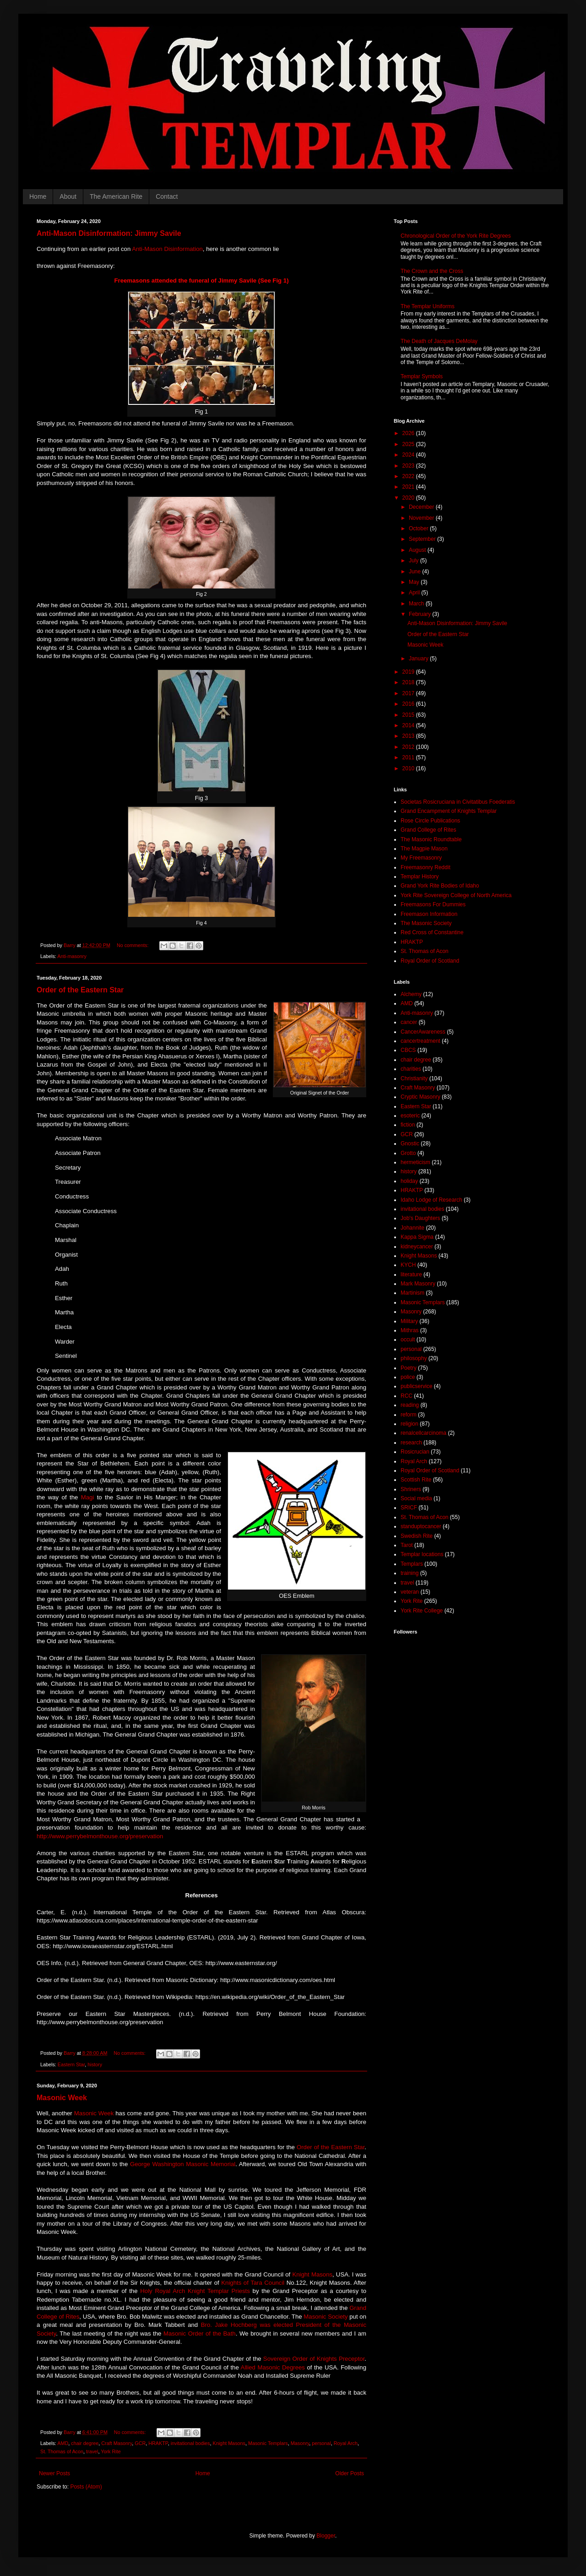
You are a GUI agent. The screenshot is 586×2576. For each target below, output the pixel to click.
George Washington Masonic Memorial (182, 2164)
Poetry (409, 1368)
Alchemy (411, 994)
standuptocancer (421, 1526)
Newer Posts (54, 2473)
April (415, 592)
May (415, 582)
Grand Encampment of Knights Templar (449, 811)
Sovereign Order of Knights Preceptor (313, 2358)
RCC (406, 1396)
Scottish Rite (416, 1479)
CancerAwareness (423, 1032)
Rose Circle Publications (430, 820)
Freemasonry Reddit (425, 867)
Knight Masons (312, 2274)
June (415, 571)
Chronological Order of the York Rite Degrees (456, 236)
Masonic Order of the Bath (199, 2333)
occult (408, 1339)
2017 (409, 693)
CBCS (408, 1050)
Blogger (325, 2535)
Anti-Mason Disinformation (167, 248)
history (94, 2064)
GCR (140, 2443)
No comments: (133, 945)
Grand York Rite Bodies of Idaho (440, 885)
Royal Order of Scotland (430, 961)
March (417, 603)
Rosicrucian (415, 1452)
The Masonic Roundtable (431, 839)
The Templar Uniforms (428, 306)
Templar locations (422, 1554)
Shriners (411, 1489)
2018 (409, 682)
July (414, 560)
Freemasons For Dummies (433, 904)
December (422, 507)
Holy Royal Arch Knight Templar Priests (195, 2290)
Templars (412, 1564)
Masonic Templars (268, 2443)
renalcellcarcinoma (423, 1433)
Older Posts (349, 2473)
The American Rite (116, 196)
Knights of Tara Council (252, 2282)
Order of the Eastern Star (80, 990)
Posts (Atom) (86, 2486)
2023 (409, 466)
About (68, 196)
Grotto (408, 1153)
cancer (409, 1022)
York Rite (110, 2451)
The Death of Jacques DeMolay (439, 341)
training (409, 1573)
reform (409, 1414)
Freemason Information (429, 914)
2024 (409, 455)
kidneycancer (417, 1246)
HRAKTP (158, 2443)
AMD (62, 2443)
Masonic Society (325, 2316)
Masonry (300, 2443)
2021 (409, 487)
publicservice (416, 1386)
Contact (167, 196)
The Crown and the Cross (432, 271)
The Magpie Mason (424, 848)
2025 (409, 444)
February (420, 614)
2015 (409, 715)
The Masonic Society (426, 923)
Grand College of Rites (428, 830)
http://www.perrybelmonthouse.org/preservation (100, 1836)
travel (92, 2451)
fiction (408, 1125)
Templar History (420, 876)
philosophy (414, 1358)
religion (409, 1424)
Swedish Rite (417, 1536)
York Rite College (422, 1610)
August (418, 550)
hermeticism (415, 1162)
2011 (409, 757)
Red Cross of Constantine (432, 932)
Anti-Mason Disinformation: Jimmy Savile (109, 233)
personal (321, 2443)
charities (411, 1069)
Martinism (412, 1293)
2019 (409, 672)
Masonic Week (62, 2098)
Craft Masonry (116, 2443)
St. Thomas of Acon (61, 2451)
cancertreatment (420, 1041)
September (423, 539)
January (419, 658)
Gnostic (410, 1143)
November (422, 518)
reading (410, 1405)
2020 (409, 498)
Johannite (412, 1228)
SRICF (409, 1507)
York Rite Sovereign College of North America (456, 895)
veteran (410, 1592)
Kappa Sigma (417, 1237)
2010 (409, 768)
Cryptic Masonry (420, 1097)
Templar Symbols (422, 376)
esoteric (410, 1115)
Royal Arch (346, 2443)
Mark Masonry (418, 1283)
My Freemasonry (421, 858)
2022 (409, 476)
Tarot (407, 1545)
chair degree (84, 2443)
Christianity (414, 1078)
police (408, 1377)
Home (37, 196)
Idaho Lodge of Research (431, 1200)
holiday (409, 1181)
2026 (409, 433)
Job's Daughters (420, 1218)
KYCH (408, 1265)
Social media (416, 1498)
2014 (409, 725)
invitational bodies (190, 2443)
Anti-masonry (72, 956)
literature (411, 1274)
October (419, 528)
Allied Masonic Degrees (273, 2367)
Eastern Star (71, 2064)
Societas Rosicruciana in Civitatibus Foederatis (458, 802)
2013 (409, 736)
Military (409, 1321)
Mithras (409, 1330)
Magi (87, 1497)
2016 (409, 704)
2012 (409, 747)
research (411, 1442)
